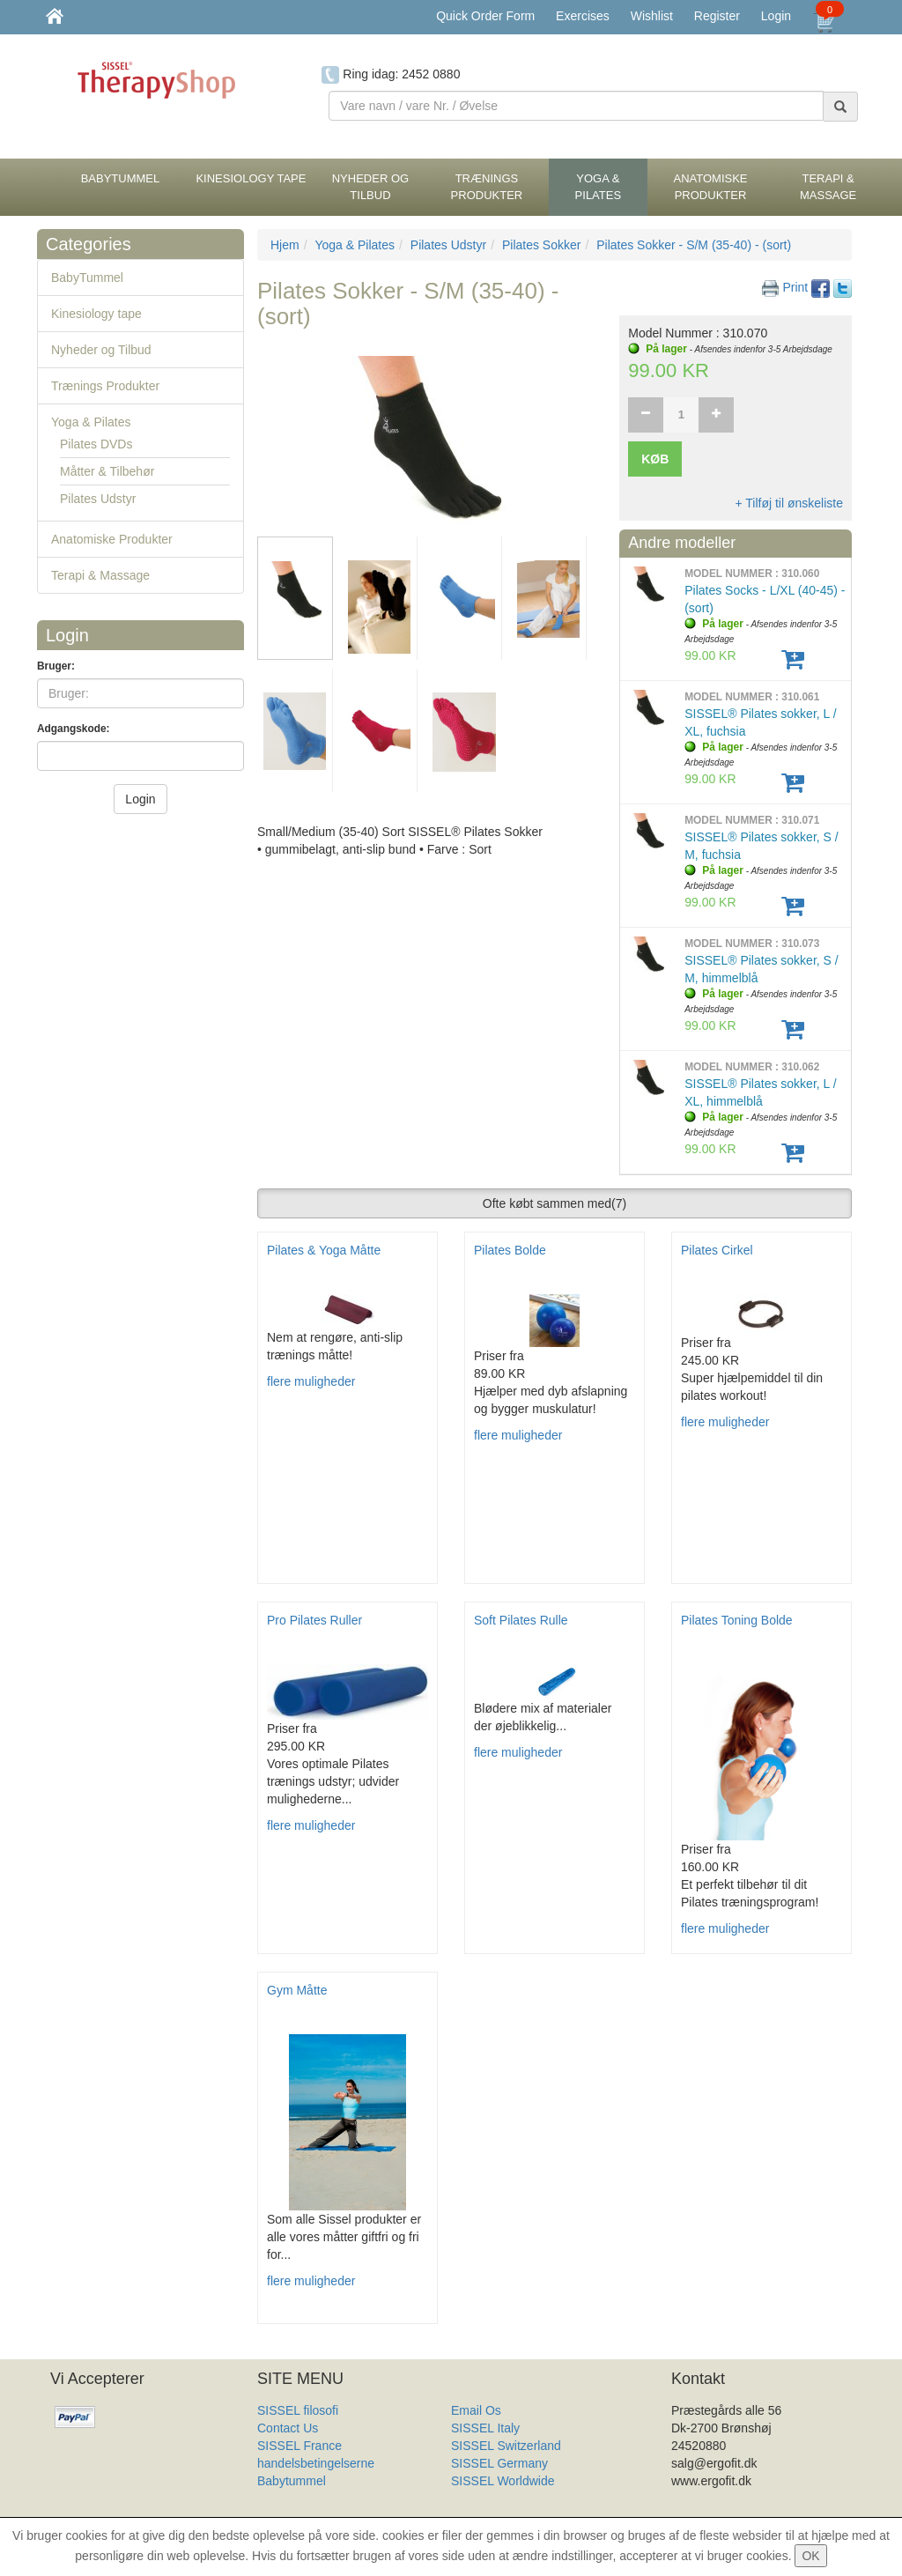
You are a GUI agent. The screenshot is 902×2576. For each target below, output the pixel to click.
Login (776, 16)
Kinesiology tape (96, 314)
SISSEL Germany (499, 2463)
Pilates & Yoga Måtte (324, 1250)
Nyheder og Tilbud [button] (370, 187)
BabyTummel (87, 277)
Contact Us (287, 2428)
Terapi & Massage (100, 575)
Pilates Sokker (541, 245)
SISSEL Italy (485, 2428)
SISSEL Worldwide (503, 2481)
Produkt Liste (487, 2498)
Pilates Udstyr (98, 499)
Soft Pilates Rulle (521, 1620)
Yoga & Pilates (91, 422)
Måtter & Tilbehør (107, 471)
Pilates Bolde (510, 1250)
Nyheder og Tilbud (101, 350)
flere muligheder (311, 1381)
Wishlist (652, 16)
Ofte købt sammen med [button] (554, 1203)
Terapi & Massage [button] (828, 187)
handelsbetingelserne (315, 2463)
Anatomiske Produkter (112, 539)
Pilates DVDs (96, 444)
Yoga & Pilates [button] (598, 187)
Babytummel (291, 2481)
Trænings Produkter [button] (487, 187)
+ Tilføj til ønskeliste (789, 503)
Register (717, 16)
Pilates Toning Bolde (737, 1620)
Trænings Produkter (105, 386)
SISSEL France (299, 2446)
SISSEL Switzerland (506, 2446)
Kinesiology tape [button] (251, 178)
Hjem (284, 245)
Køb (655, 459)
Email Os (476, 2410)
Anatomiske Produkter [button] (711, 187)
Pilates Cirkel (717, 1250)
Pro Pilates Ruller (314, 1620)
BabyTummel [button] (120, 178)
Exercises (583, 16)
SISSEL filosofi (297, 2410)
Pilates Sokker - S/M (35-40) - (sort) (693, 245)
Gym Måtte (297, 1990)
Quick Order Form (485, 16)
